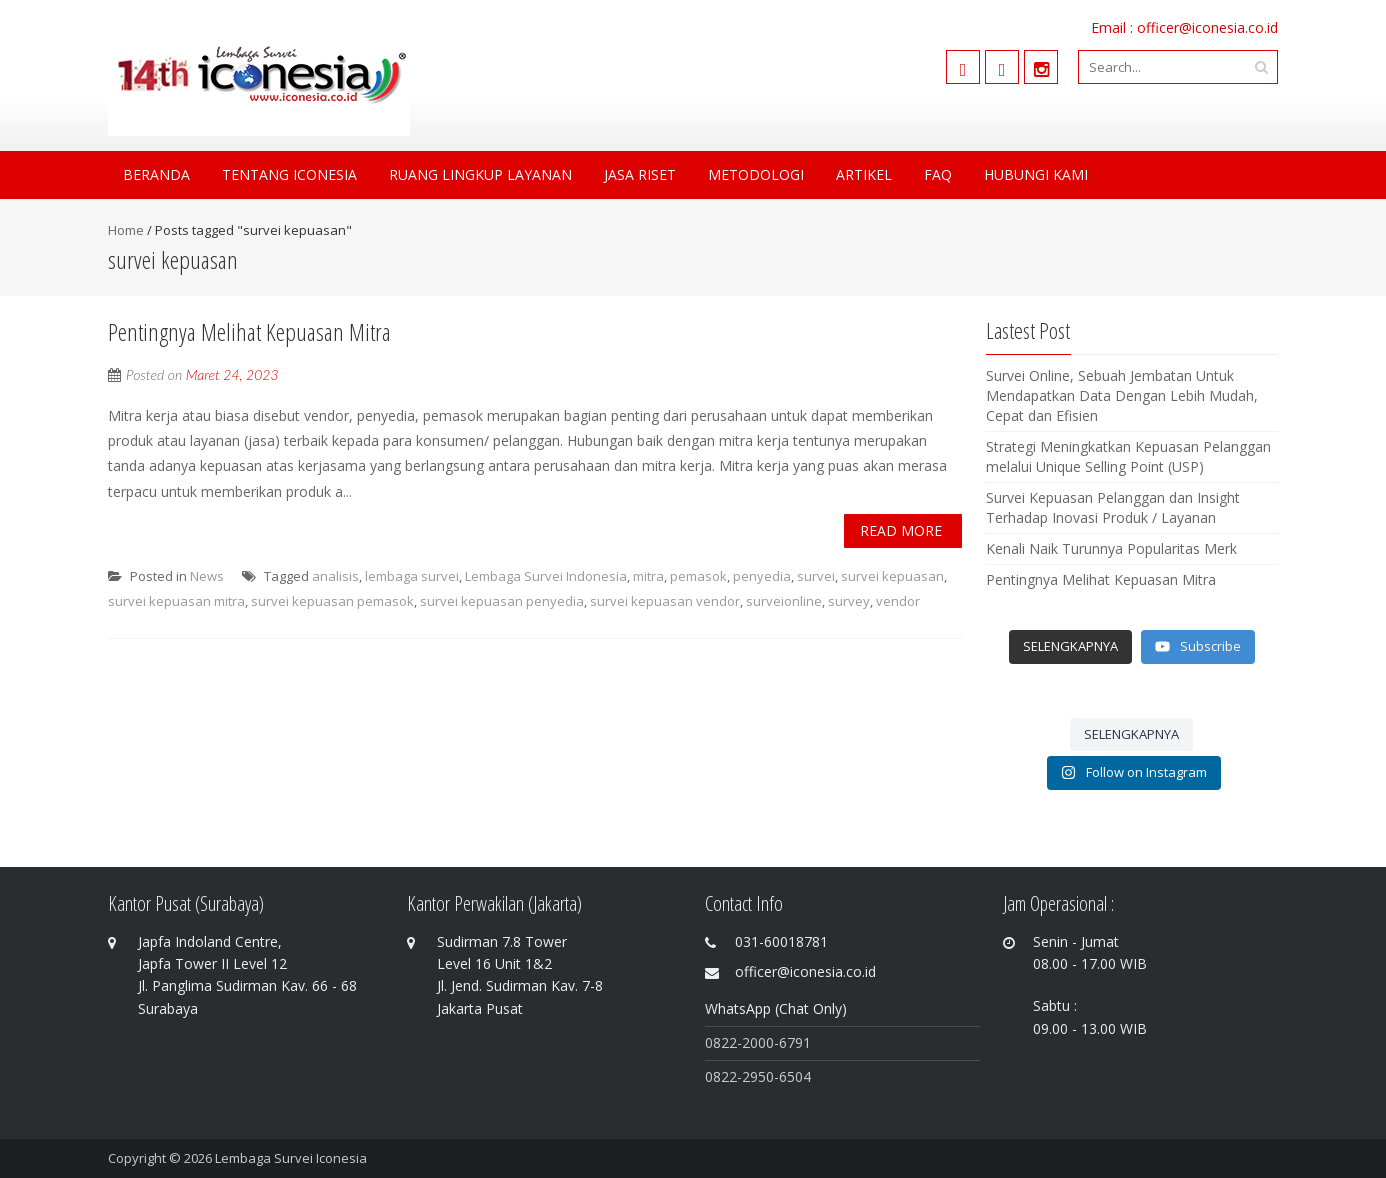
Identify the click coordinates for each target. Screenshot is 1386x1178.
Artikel (864, 174)
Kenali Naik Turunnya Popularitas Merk (1111, 548)
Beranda (156, 174)
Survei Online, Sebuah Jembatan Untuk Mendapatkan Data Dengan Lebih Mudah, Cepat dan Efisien (1122, 395)
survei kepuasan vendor (665, 601)
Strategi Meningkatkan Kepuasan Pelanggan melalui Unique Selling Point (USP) (1128, 456)
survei (816, 576)
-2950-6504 (774, 1076)
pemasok (698, 576)
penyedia (762, 576)
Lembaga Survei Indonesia (546, 576)
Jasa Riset (640, 174)
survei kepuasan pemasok (332, 601)
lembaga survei (412, 576)
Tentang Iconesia (289, 174)
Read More (901, 530)
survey (849, 601)
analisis (335, 576)
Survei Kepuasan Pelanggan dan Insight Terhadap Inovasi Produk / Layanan (1113, 507)
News (207, 576)
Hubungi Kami (1036, 174)
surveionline (784, 601)
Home (126, 230)
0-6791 (788, 1042)
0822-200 (735, 1042)
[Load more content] (1070, 647)
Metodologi (756, 174)
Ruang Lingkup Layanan (480, 174)
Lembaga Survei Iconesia (291, 1158)
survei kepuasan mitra (176, 601)
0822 (721, 1076)
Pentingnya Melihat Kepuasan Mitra (249, 331)
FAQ (938, 174)
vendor (898, 601)
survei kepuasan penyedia (502, 601)
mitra (648, 576)
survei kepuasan (892, 576)
